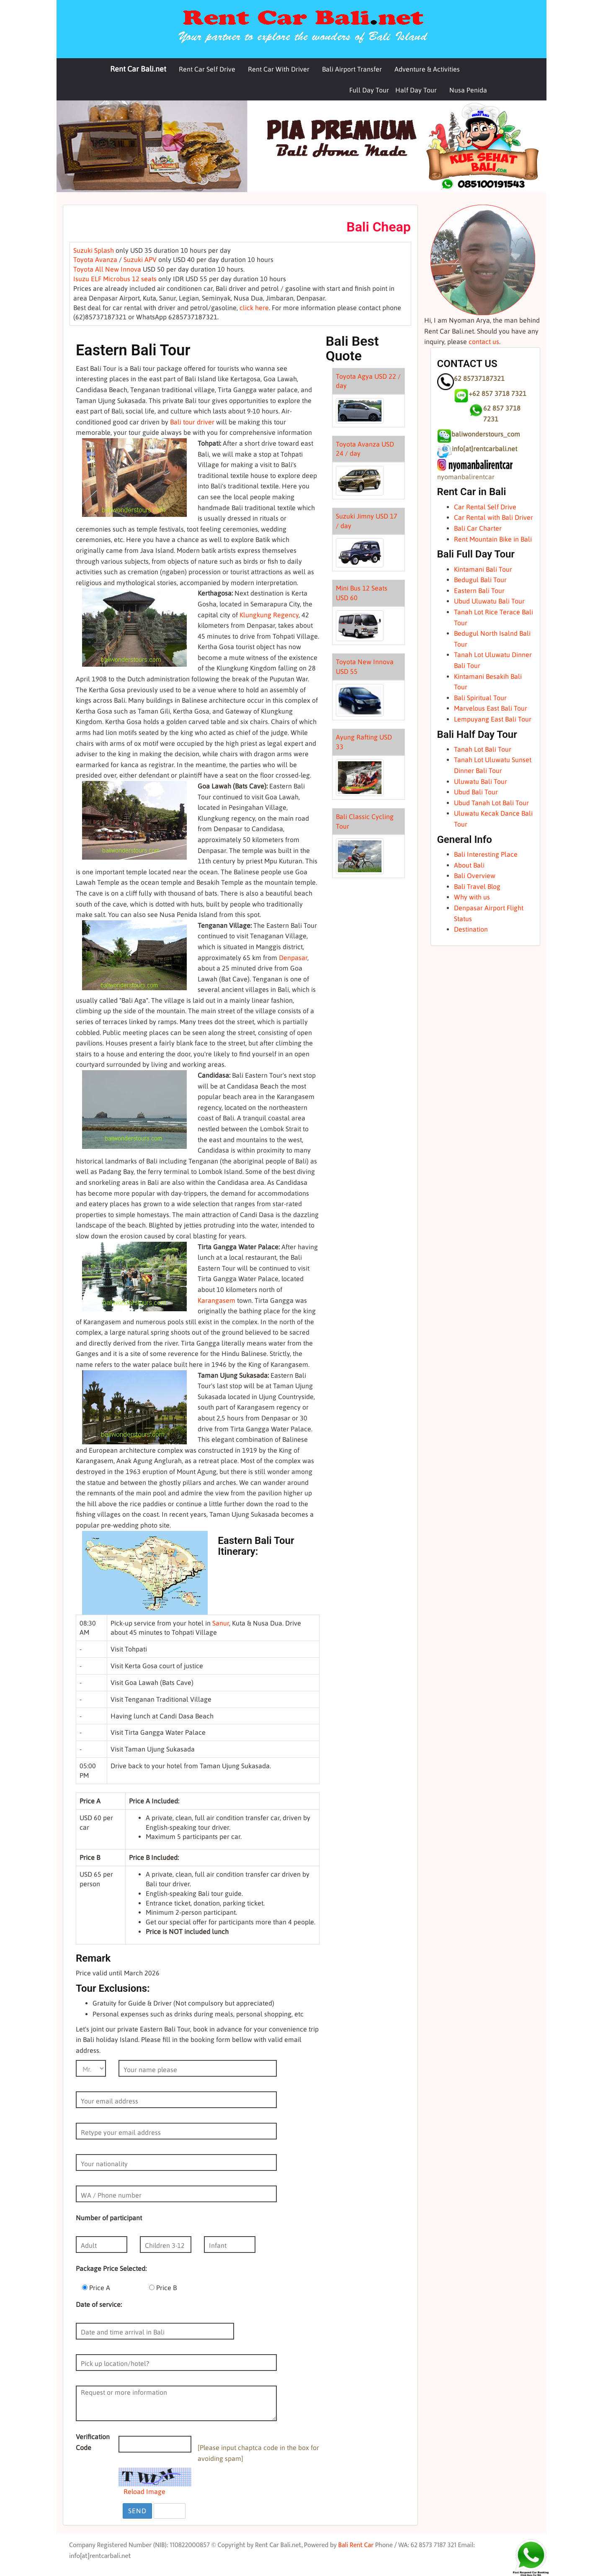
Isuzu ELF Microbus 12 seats (115, 279)
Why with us (472, 897)
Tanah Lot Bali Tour (482, 749)
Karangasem (216, 1300)
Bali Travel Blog (477, 886)
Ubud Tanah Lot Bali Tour (491, 802)
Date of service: (99, 2304)
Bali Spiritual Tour (480, 697)
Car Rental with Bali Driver (493, 517)
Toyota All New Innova (107, 269)
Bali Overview (474, 875)
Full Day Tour (369, 90)
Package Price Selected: (111, 2268)
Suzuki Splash (93, 250)
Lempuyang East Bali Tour (492, 719)
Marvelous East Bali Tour (490, 708)
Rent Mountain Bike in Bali (493, 539)
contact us (484, 341)
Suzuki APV (140, 259)
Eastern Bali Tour (479, 590)
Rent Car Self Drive (207, 69)
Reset (169, 2510)
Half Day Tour (416, 90)
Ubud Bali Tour (476, 792)
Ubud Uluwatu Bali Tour (489, 601)
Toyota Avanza (95, 259)
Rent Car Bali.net (138, 68)
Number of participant (109, 2218)
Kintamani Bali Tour (483, 569)
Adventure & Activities (427, 69)
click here (254, 307)
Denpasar (293, 957)
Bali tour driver (192, 422)
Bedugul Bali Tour (480, 579)
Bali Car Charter (478, 528)
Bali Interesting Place (486, 854)
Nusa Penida (468, 90)
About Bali (469, 865)
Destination (471, 929)
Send (137, 2510)
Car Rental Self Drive (485, 507)
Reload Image (144, 2491)
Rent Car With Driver (278, 69)
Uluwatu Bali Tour (480, 781)
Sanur (220, 1623)
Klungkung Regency (269, 615)
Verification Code (93, 2442)
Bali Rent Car (356, 2545)
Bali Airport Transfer (352, 69)
